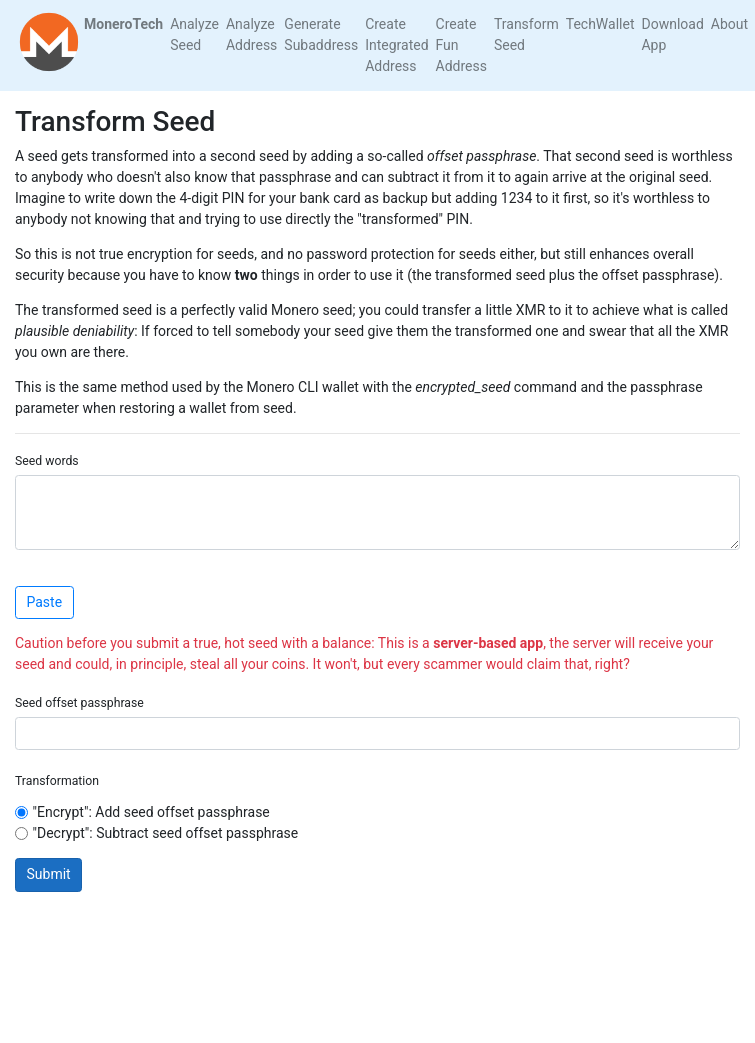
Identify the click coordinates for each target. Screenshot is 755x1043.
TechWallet (600, 24)
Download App (672, 34)
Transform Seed (526, 34)
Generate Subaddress (321, 34)
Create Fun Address (461, 45)
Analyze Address (251, 34)
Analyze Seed (194, 34)
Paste (45, 602)
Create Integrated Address (396, 45)
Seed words (47, 461)
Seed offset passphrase (79, 703)
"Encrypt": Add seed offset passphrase (151, 812)
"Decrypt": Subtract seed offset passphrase (166, 833)
